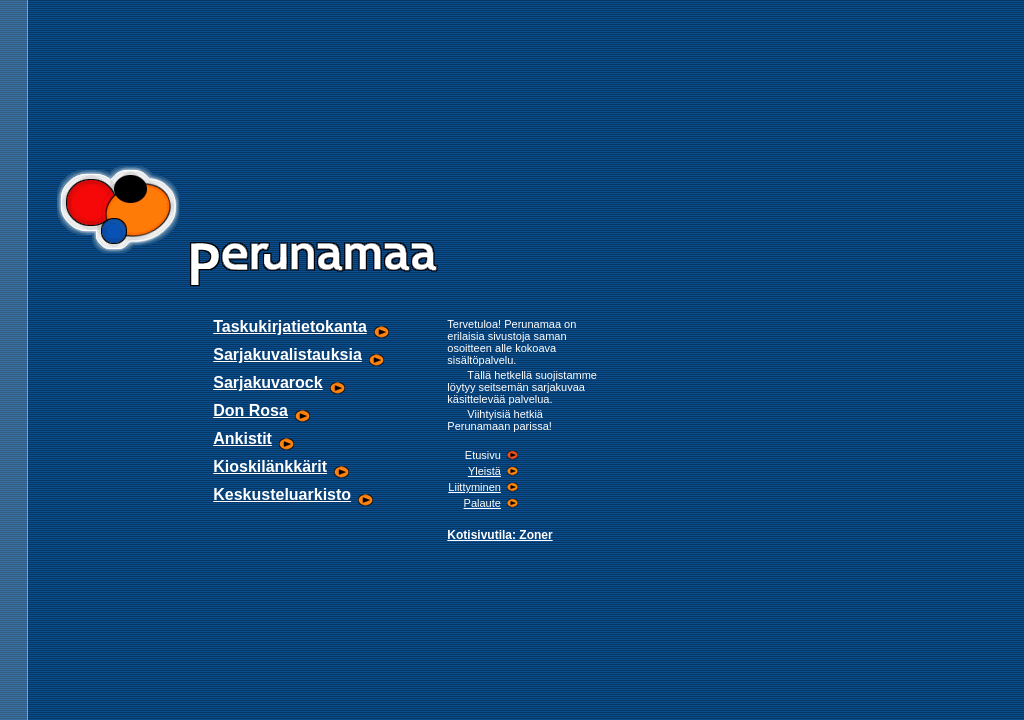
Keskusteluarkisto (282, 494)
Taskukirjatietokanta (290, 326)
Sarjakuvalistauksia (287, 354)
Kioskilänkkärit (270, 466)
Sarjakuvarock (267, 382)
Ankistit (242, 438)
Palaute (482, 503)
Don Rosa (250, 410)
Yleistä (484, 471)
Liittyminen (474, 487)
